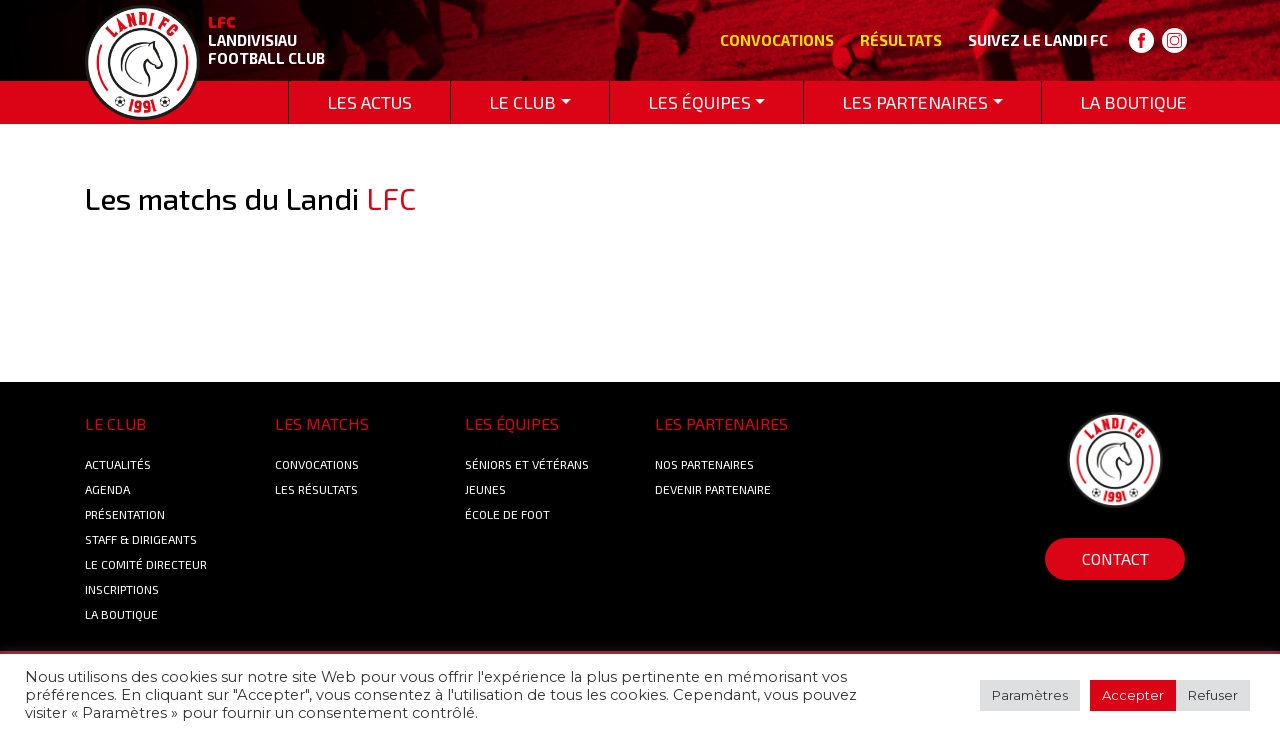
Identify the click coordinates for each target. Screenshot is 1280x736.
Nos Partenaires (704, 464)
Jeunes (485, 489)
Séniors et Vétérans (527, 464)
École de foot (507, 514)
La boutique (121, 614)
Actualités (118, 464)
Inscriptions (122, 589)
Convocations (777, 40)
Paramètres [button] (1030, 695)
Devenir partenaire (713, 489)
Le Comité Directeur (146, 564)
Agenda (107, 489)
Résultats (901, 40)
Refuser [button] (1213, 695)
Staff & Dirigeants (141, 539)
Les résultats (316, 489)
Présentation (125, 514)
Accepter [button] (1133, 695)
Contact (1115, 558)
